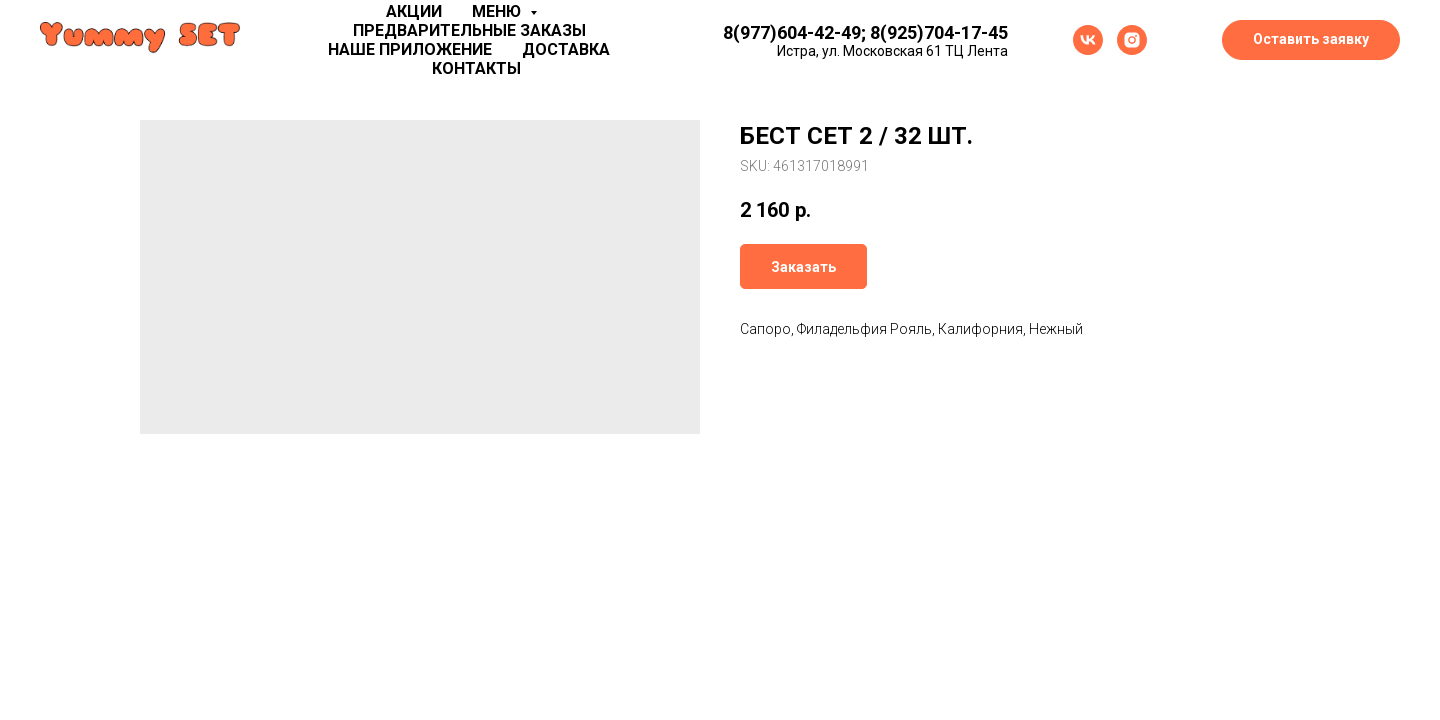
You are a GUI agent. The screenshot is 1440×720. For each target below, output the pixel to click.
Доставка (566, 49)
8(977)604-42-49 (792, 32)
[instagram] (1132, 40)
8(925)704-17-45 (939, 32)
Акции (414, 11)
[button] (1311, 40)
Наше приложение (410, 49)
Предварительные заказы (469, 30)
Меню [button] (498, 11)
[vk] (1088, 40)
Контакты (476, 68)
